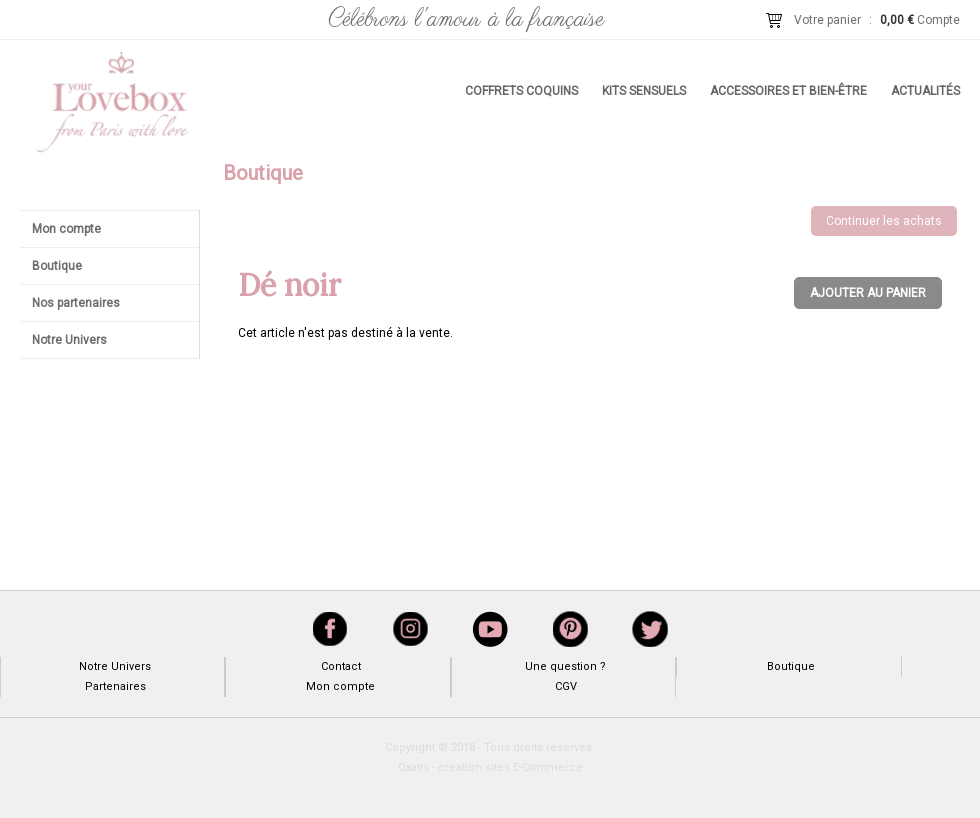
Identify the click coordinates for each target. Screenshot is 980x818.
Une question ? (565, 666)
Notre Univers (69, 340)
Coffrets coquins (521, 91)
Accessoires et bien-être (788, 91)
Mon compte (66, 229)
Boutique (57, 266)
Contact (341, 666)
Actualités (925, 91)
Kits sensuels (644, 91)
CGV (566, 686)
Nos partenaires (76, 303)
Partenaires (115, 686)
